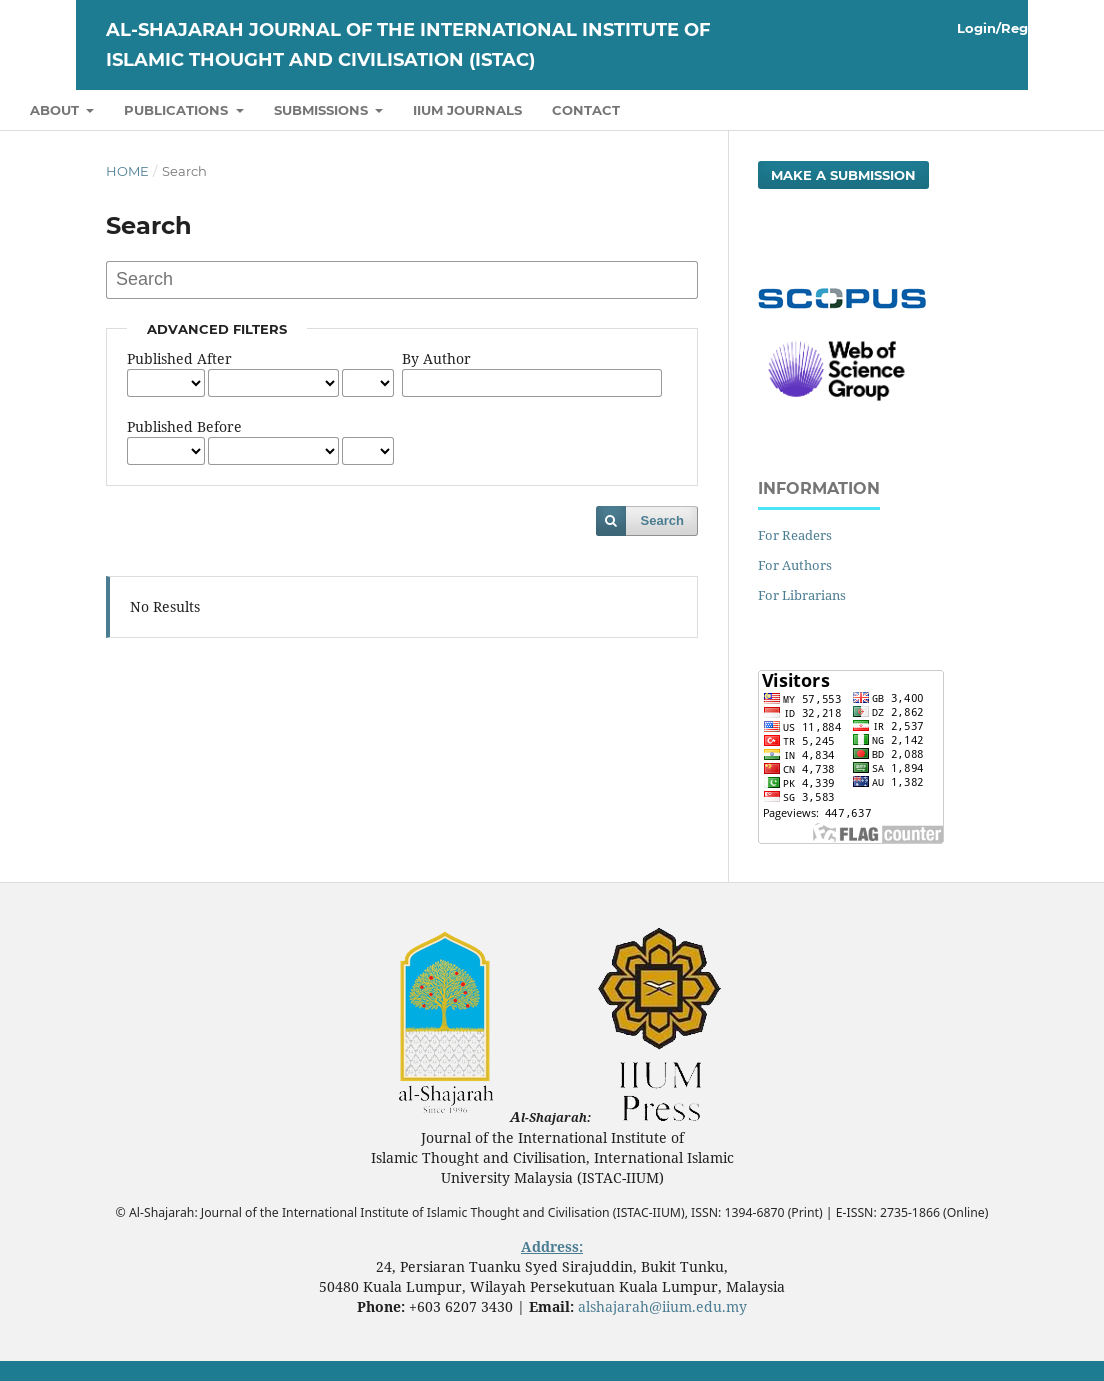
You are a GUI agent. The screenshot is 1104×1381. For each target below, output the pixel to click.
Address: (552, 1246)
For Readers (795, 535)
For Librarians (802, 595)
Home (127, 171)
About (56, 110)
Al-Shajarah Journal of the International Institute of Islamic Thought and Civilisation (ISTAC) (408, 45)
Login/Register (1010, 28)
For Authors (795, 565)
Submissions (323, 110)
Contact (586, 110)
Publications (178, 110)
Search (662, 520)
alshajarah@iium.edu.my (662, 1306)
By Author (436, 358)
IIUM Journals (467, 110)
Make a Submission (843, 175)
